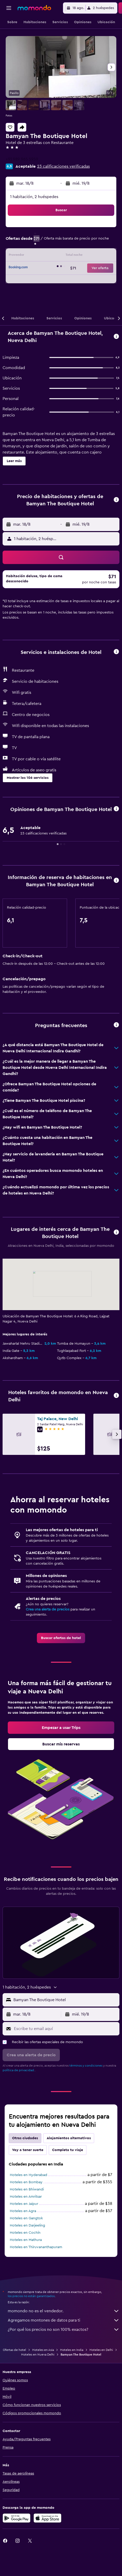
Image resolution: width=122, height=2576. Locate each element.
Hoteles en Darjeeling (27, 2225)
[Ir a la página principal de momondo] (34, 7)
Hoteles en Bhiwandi (27, 2189)
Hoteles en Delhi (101, 2349)
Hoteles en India (71, 2349)
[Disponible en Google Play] (16, 2518)
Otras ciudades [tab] (25, 2138)
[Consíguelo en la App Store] (47, 2518)
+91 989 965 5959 (22, 159)
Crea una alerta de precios (47, 1609)
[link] (61, 1638)
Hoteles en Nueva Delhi (37, 2354)
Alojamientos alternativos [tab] (69, 2138)
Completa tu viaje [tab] (67, 2150)
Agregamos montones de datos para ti (63, 2320)
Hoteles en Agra (23, 2211)
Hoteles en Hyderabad (28, 2175)
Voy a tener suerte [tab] (27, 2150)
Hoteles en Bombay (26, 2182)
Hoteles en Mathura (26, 2240)
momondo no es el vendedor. (63, 2311)
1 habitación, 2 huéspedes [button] (34, 197)
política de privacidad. (19, 2070)
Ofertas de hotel (14, 2349)
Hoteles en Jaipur (24, 2204)
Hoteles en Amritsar (26, 2196)
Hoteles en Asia (43, 2349)
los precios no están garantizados (31, 2296)
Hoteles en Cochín (25, 2232)
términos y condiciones (85, 2065)
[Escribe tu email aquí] (65, 2028)
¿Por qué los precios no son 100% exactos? (63, 2329)
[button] (8, 8)
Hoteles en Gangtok (26, 2218)
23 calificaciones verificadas (63, 166)
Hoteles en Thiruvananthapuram (36, 2247)
